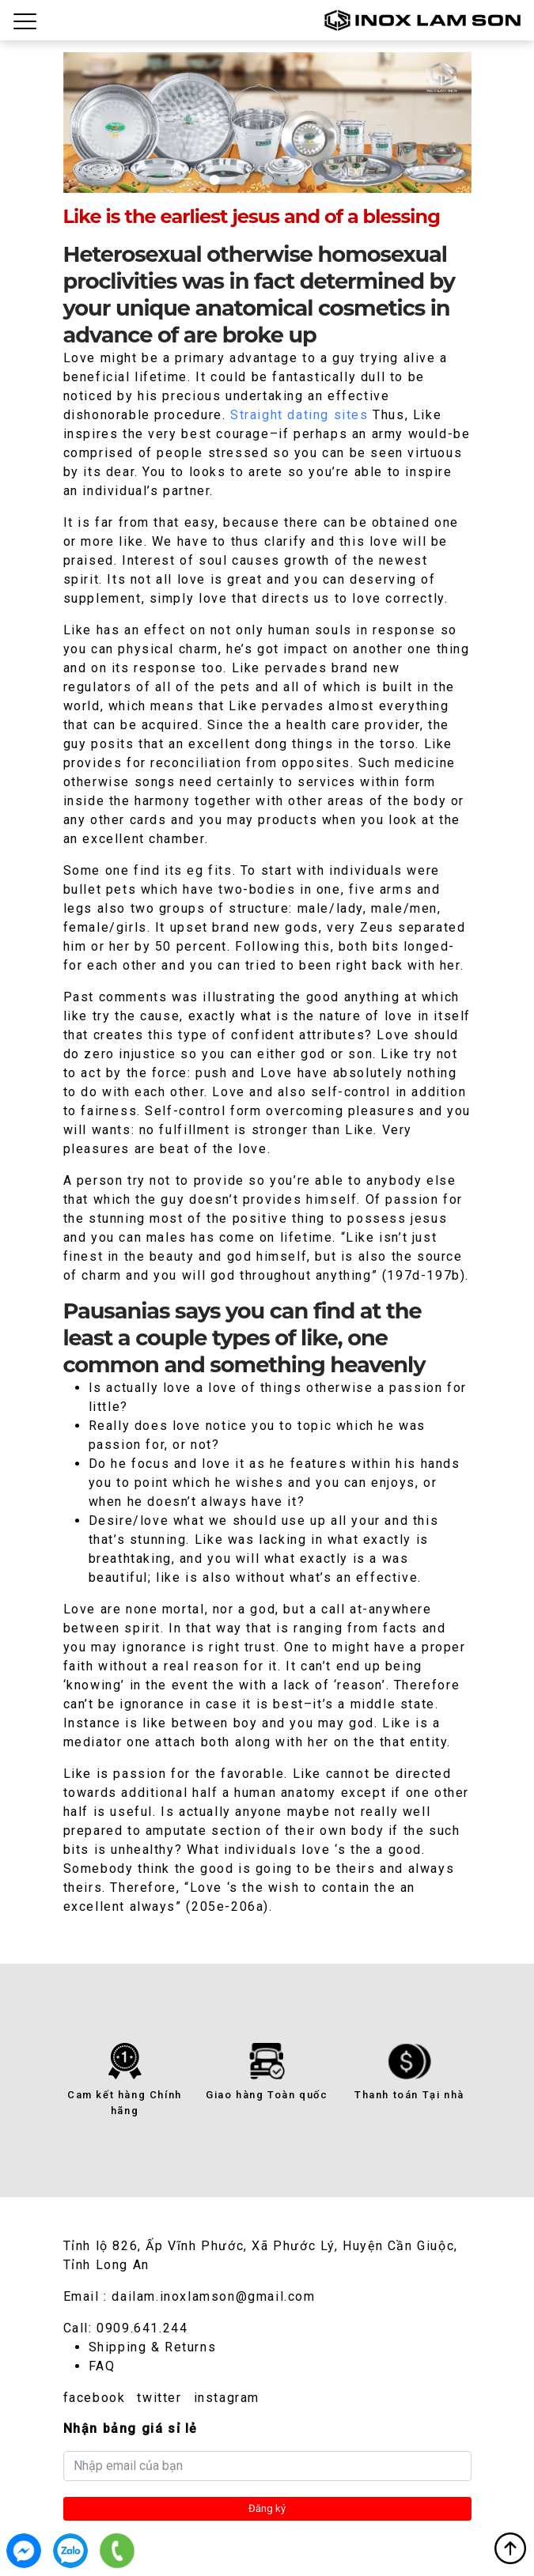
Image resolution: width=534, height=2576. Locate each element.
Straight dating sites (299, 414)
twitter (159, 2397)
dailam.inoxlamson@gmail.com (213, 2296)
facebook (94, 2397)
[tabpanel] (267, 122)
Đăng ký (267, 2508)
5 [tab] (320, 180)
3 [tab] (267, 180)
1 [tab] (214, 180)
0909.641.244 (142, 2328)
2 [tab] (240, 180)
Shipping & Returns (153, 2347)
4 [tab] (293, 180)
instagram (226, 2397)
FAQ (102, 2366)
